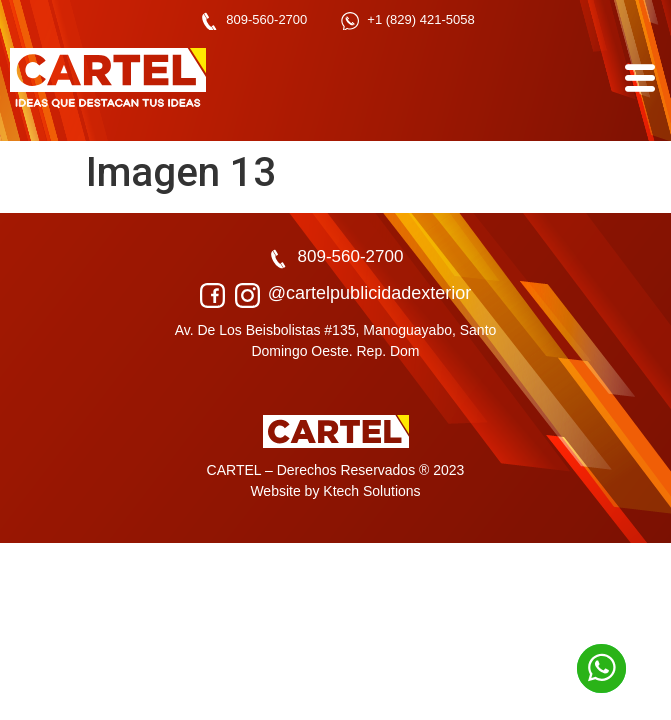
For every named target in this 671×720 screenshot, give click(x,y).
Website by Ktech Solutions (335, 491)
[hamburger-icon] (638, 78)
